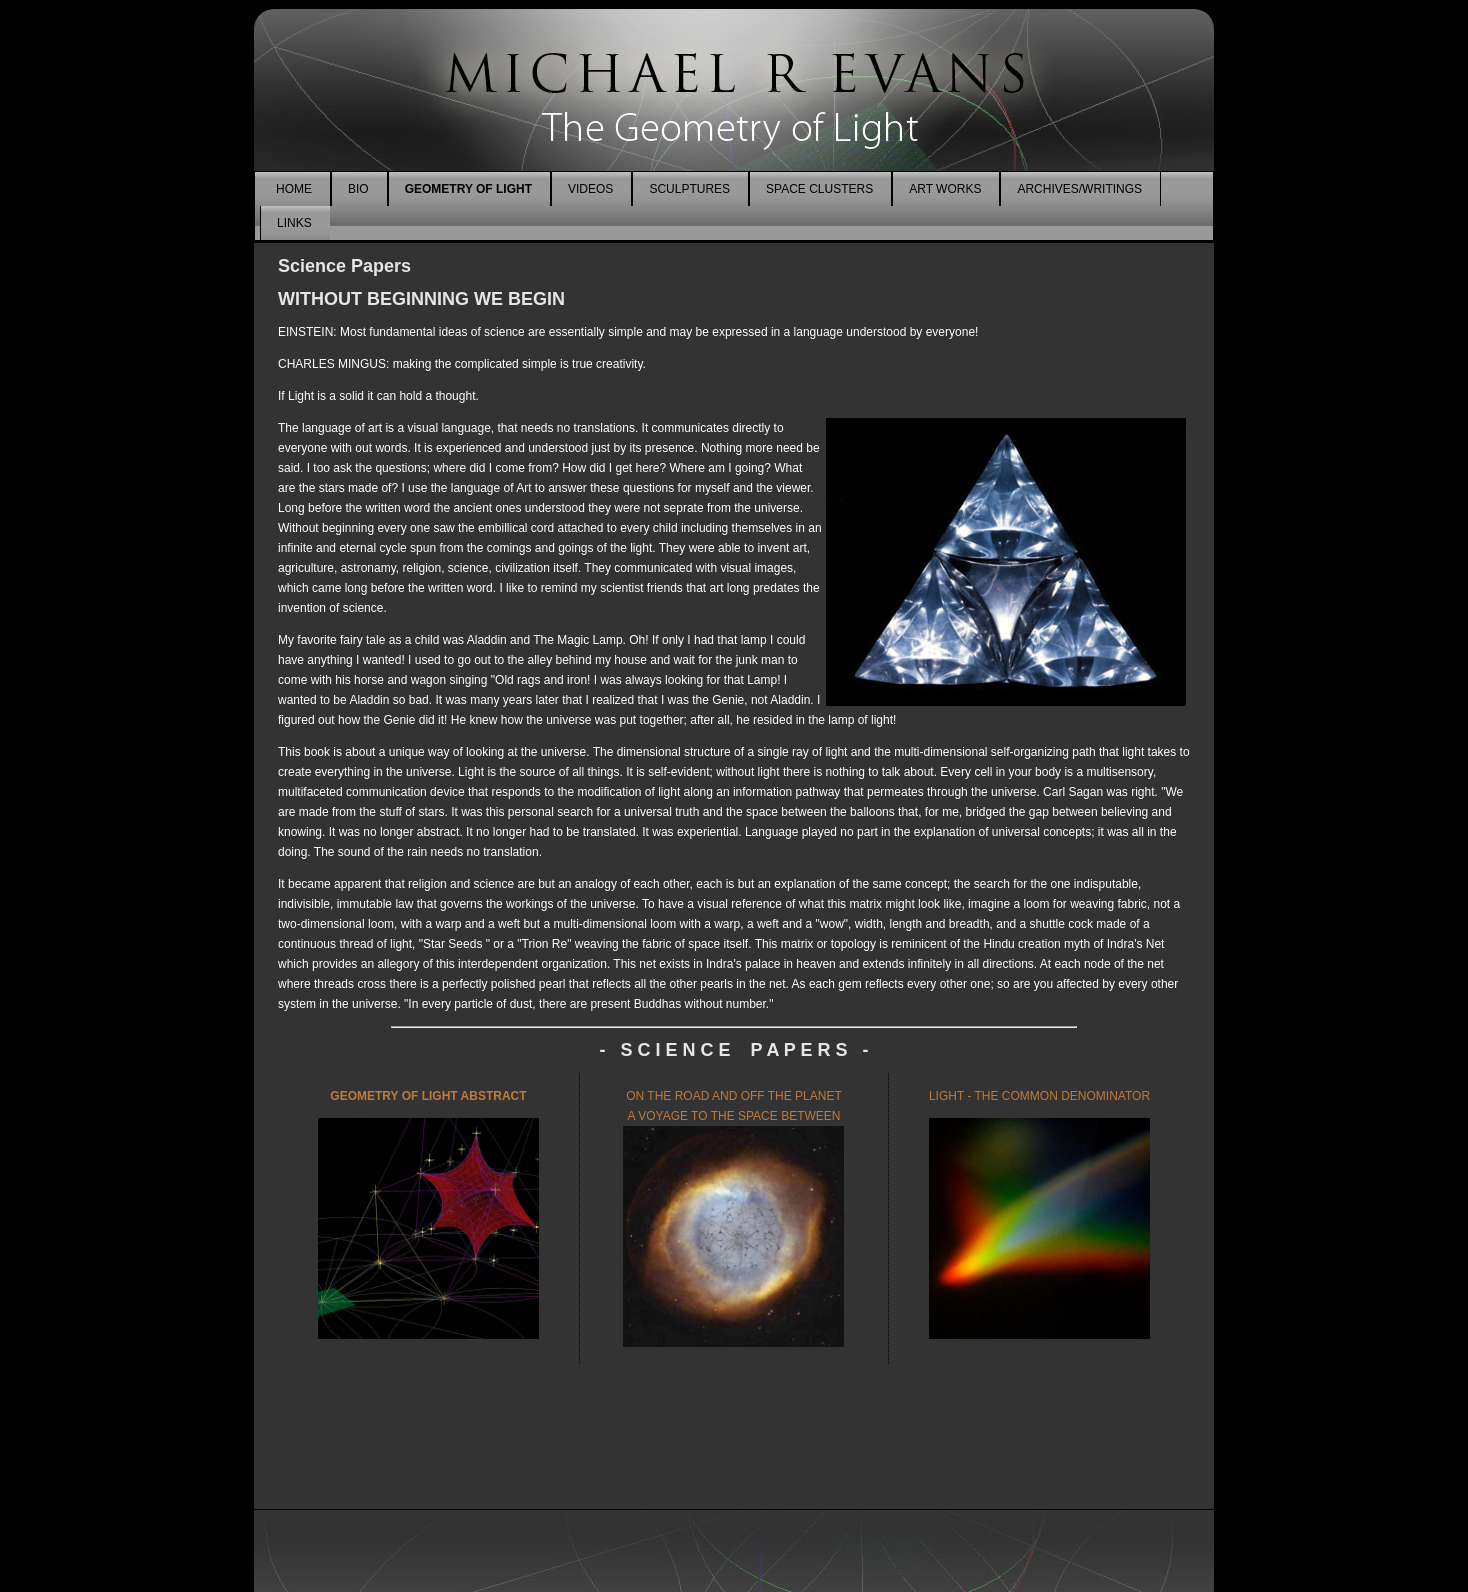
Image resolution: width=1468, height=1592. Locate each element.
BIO (358, 189)
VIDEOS (590, 189)
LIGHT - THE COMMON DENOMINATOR (1039, 1096)
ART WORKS (945, 189)
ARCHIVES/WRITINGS (1079, 189)
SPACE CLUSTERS (819, 189)
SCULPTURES (689, 189)
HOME (294, 189)
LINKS (294, 223)
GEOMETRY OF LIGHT (468, 189)
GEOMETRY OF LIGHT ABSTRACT (428, 1096)
